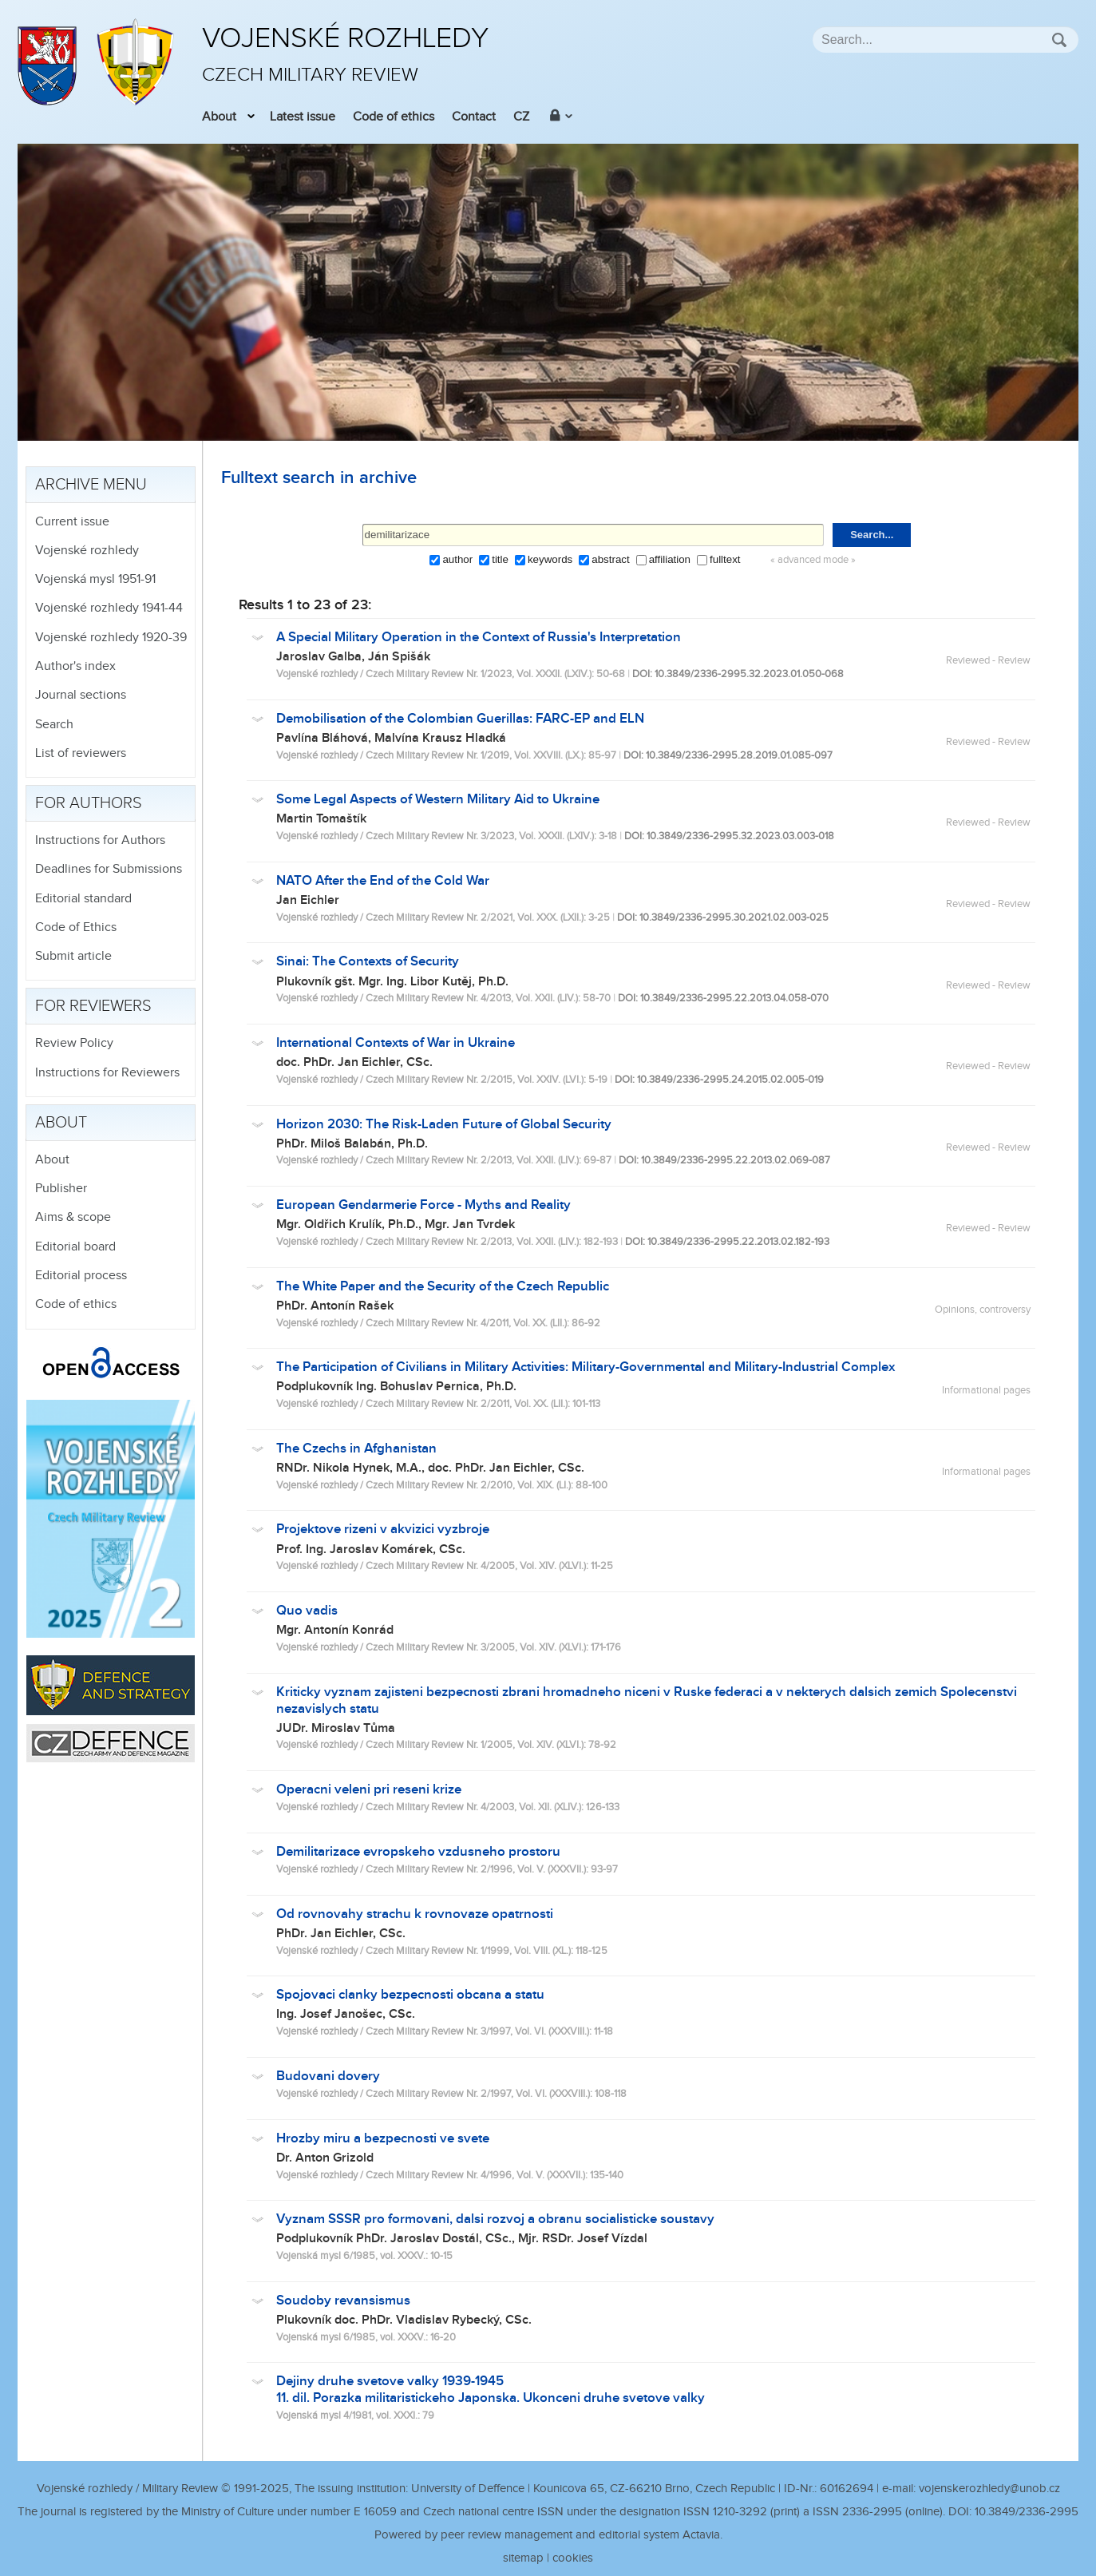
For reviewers (93, 1006)
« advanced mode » (813, 560)
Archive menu (91, 484)
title (500, 559)
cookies (572, 2558)
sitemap (523, 2558)
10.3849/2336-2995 (1026, 2512)
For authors (88, 803)
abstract (610, 559)
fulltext (725, 559)
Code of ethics (393, 117)
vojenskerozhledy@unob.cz (989, 2488)
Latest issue (302, 117)
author (457, 559)
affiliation (669, 559)
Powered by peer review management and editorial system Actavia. (548, 2535)
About (219, 117)
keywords (550, 559)
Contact (474, 117)
